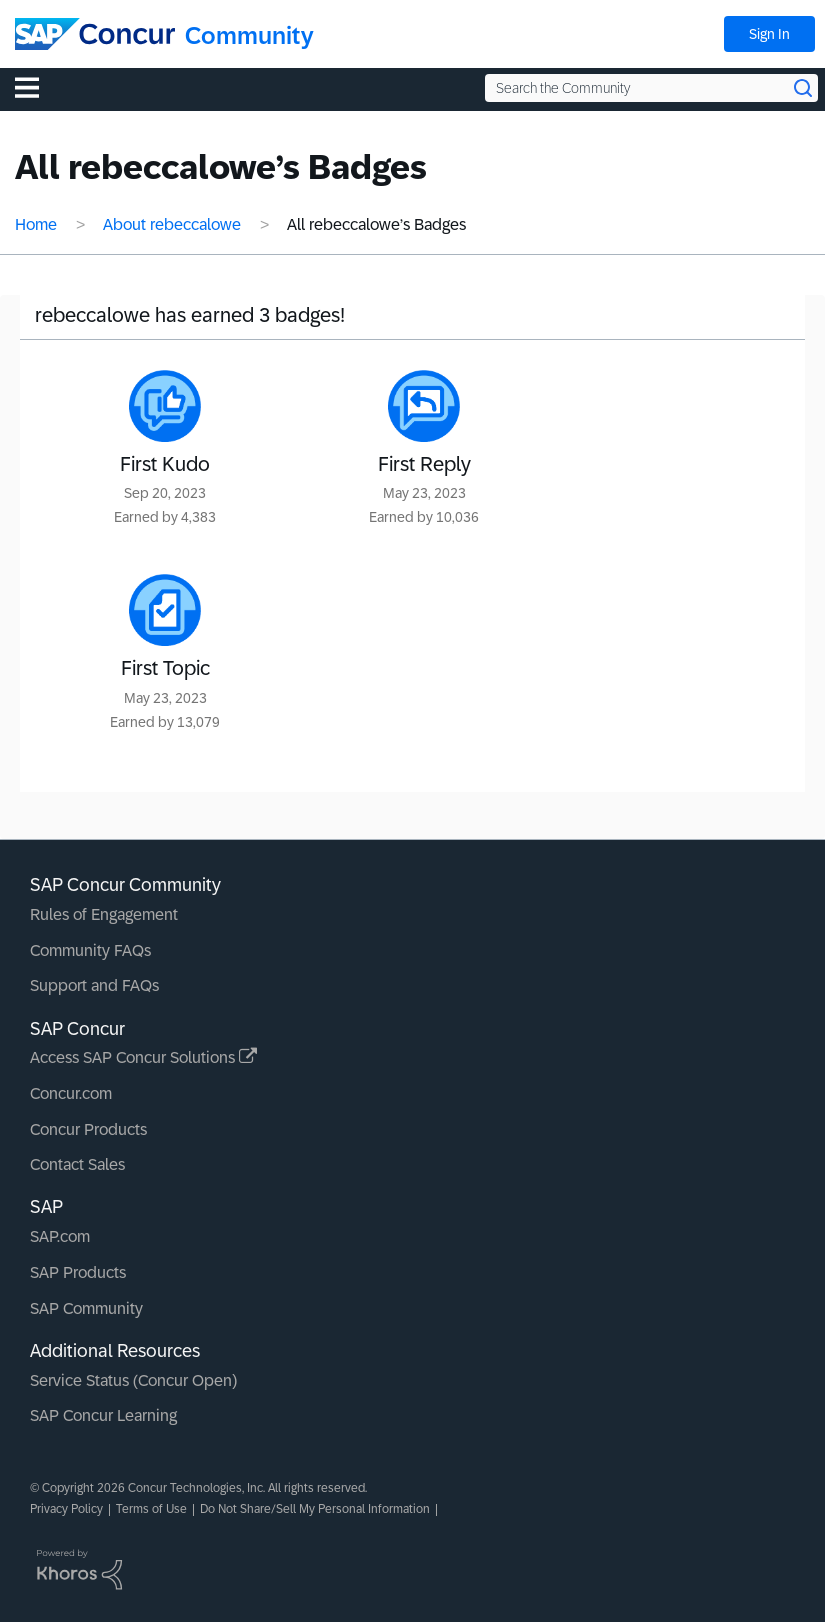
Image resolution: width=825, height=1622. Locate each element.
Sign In (769, 34)
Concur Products (88, 1129)
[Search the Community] (651, 88)
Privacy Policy (66, 1509)
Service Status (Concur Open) (133, 1380)
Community (249, 35)
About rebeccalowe (172, 224)
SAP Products (78, 1272)
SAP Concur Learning (103, 1415)
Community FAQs (90, 950)
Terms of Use (151, 1509)
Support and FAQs (94, 985)
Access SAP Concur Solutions (143, 1057)
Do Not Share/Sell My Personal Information (315, 1509)
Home (36, 224)
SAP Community (86, 1308)
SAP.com (60, 1236)
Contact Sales (77, 1164)
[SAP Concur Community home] (95, 34)
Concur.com (71, 1093)
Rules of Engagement (104, 914)
